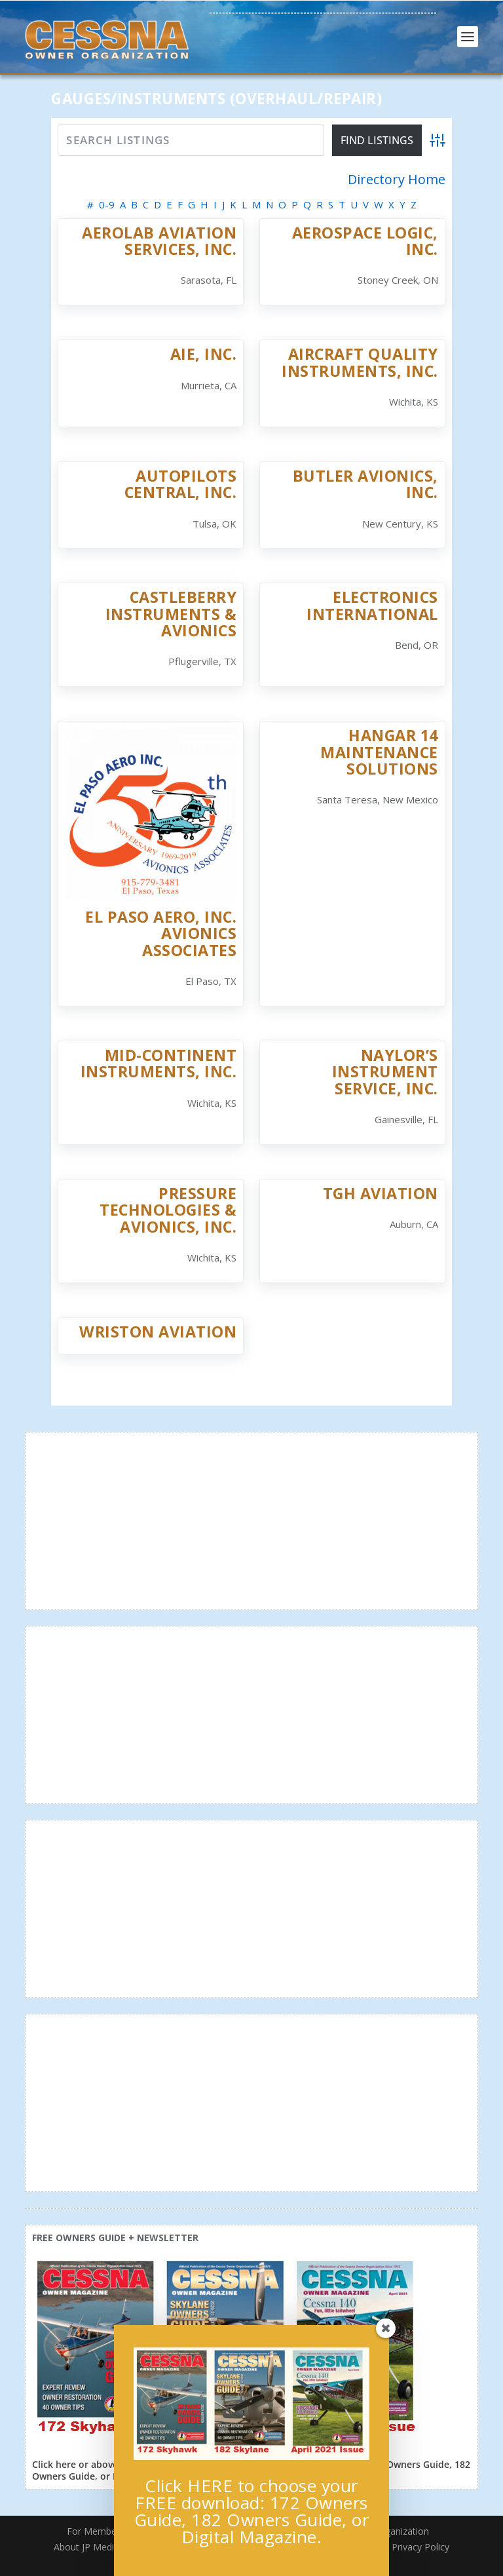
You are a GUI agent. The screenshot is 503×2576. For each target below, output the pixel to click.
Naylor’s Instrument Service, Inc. (385, 1072)
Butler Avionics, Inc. (365, 484)
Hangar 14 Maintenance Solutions (379, 752)
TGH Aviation (380, 1193)
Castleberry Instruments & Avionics (171, 613)
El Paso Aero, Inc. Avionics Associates (160, 933)
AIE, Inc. (203, 353)
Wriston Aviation (157, 1331)
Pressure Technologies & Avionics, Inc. (168, 1210)
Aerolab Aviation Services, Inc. (159, 241)
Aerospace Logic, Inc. (365, 241)
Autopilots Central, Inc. (180, 484)
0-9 (107, 204)
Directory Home (396, 179)
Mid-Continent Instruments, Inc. (159, 1063)
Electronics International (372, 605)
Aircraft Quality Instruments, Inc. (360, 362)
